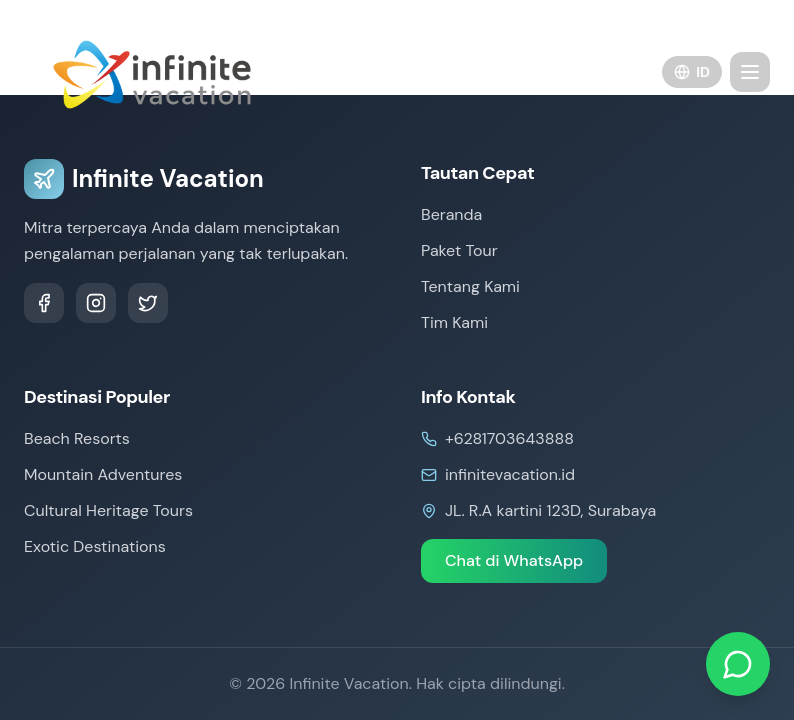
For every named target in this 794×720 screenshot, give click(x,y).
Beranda (451, 214)
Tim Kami (454, 322)
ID (692, 72)
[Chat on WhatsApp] (738, 664)
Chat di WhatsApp (514, 560)
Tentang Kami (470, 286)
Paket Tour (459, 250)
